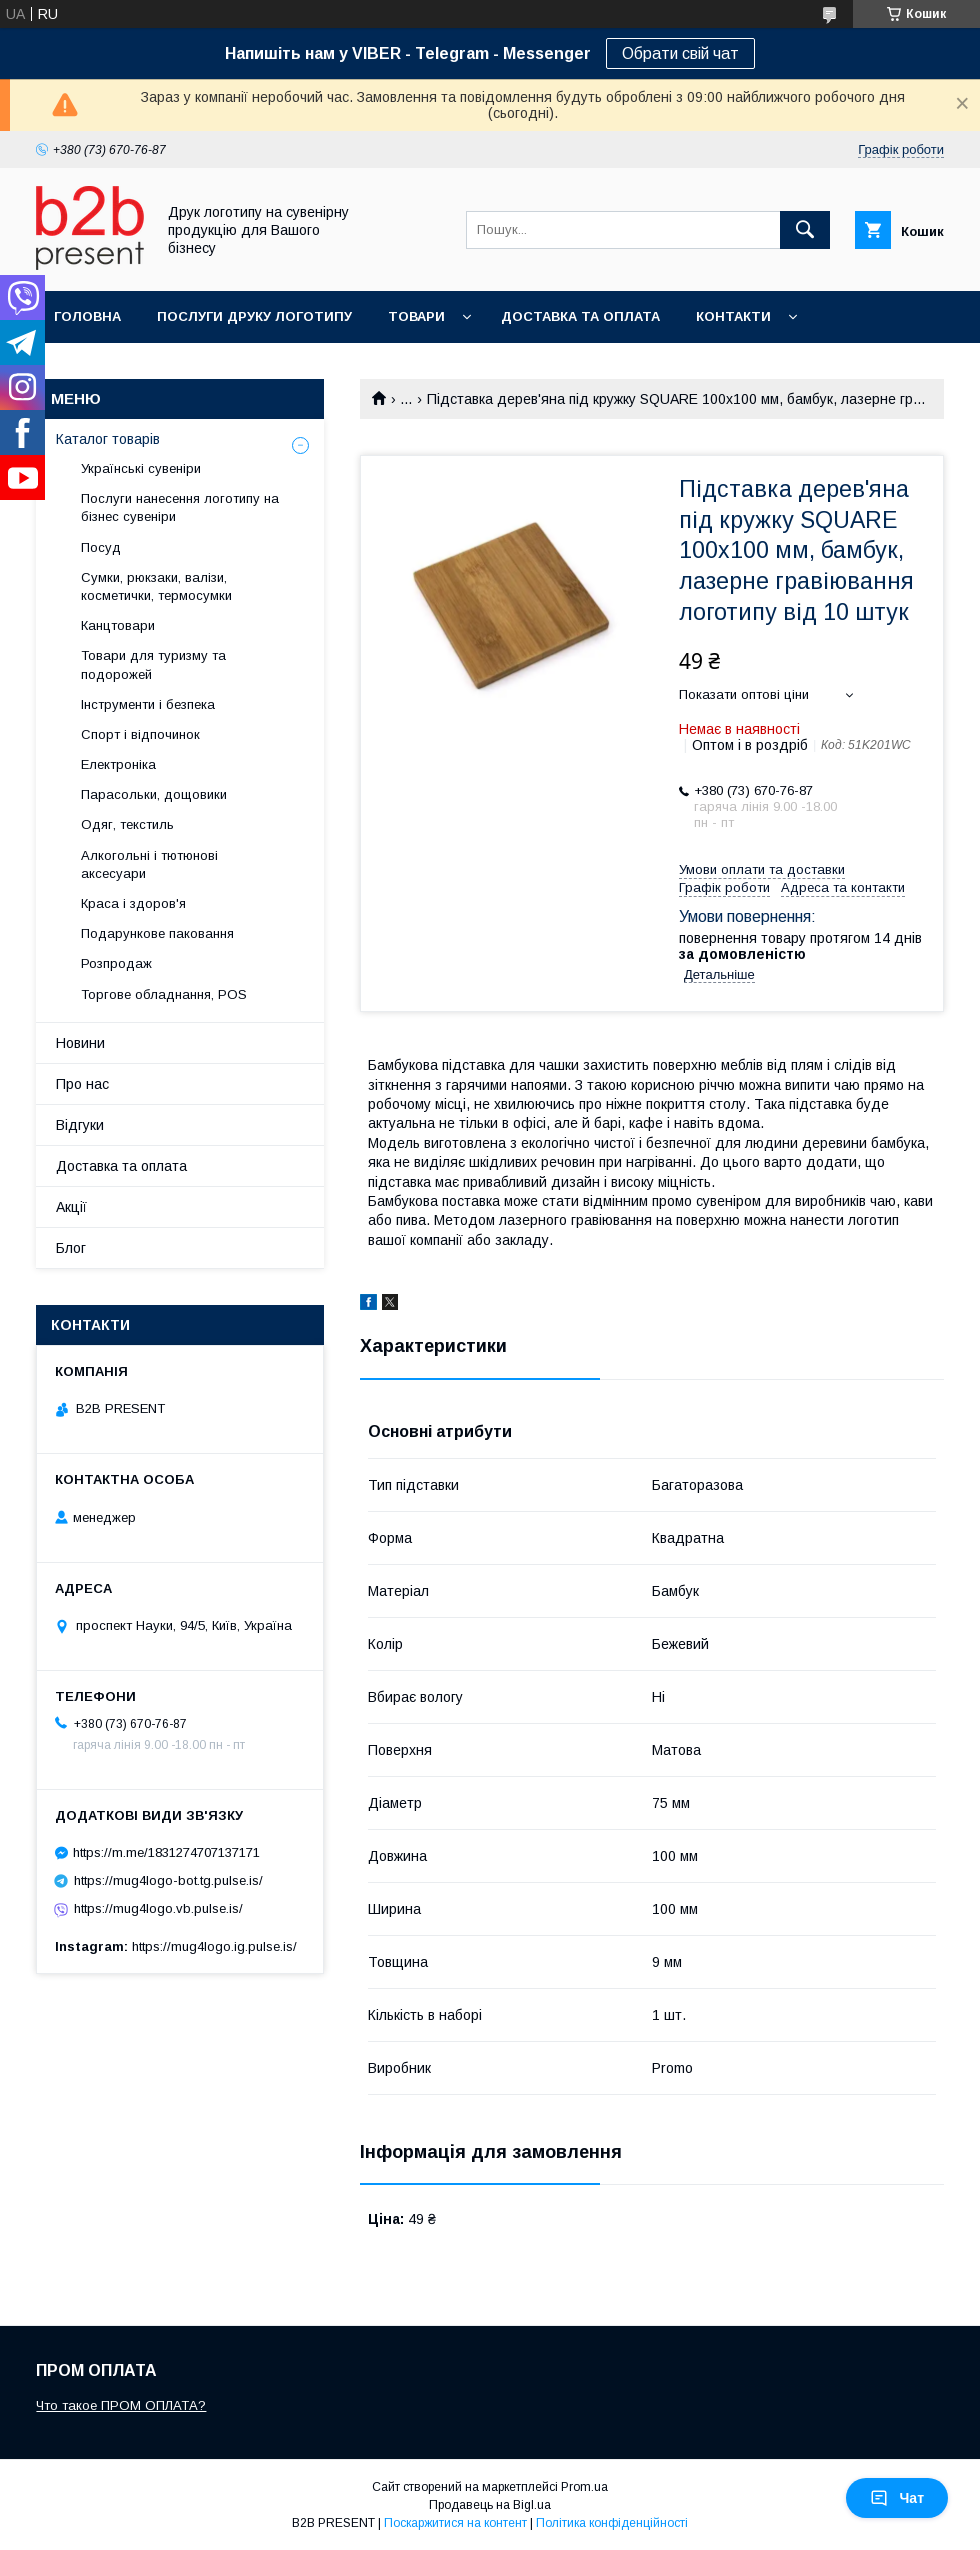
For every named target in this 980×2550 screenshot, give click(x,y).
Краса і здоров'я (133, 903)
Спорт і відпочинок (140, 734)
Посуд (101, 547)
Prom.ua (584, 2487)
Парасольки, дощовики (154, 794)
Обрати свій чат (680, 53)
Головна (87, 316)
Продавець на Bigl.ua (490, 2505)
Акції (71, 1207)
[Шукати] (805, 230)
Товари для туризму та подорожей (153, 664)
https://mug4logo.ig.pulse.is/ (214, 1946)
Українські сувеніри (141, 468)
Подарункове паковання (157, 933)
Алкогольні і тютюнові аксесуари (149, 864)
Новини (80, 1043)
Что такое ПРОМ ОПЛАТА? (121, 2405)
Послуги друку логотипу (254, 316)
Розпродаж (116, 963)
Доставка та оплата (580, 316)
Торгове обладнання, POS (164, 994)
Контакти (733, 316)
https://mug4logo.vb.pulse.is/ (158, 1908)
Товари (416, 316)
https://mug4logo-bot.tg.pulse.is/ (168, 1880)
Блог (71, 1248)
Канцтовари (118, 625)
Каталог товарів (108, 439)
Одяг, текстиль (127, 824)
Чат (897, 2498)
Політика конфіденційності (612, 2523)
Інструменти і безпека (148, 704)
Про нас (82, 1084)
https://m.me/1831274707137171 (166, 1852)
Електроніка (118, 764)
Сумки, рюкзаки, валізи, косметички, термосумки (156, 586)
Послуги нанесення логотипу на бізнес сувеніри (180, 507)
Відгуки (80, 1125)
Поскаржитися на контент (455, 2523)
